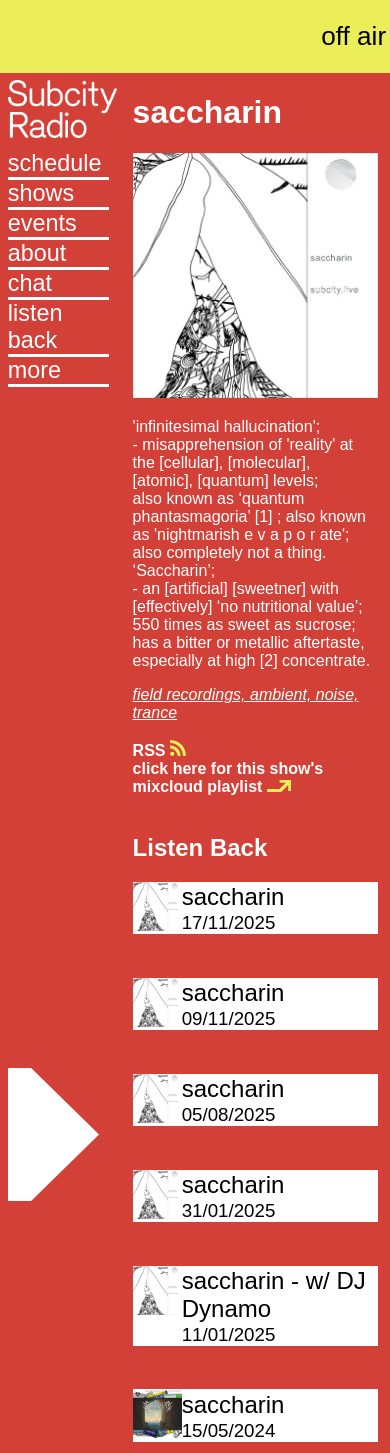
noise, (337, 694)
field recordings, (191, 694)
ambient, (283, 694)
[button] (58, 372)
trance (155, 712)
